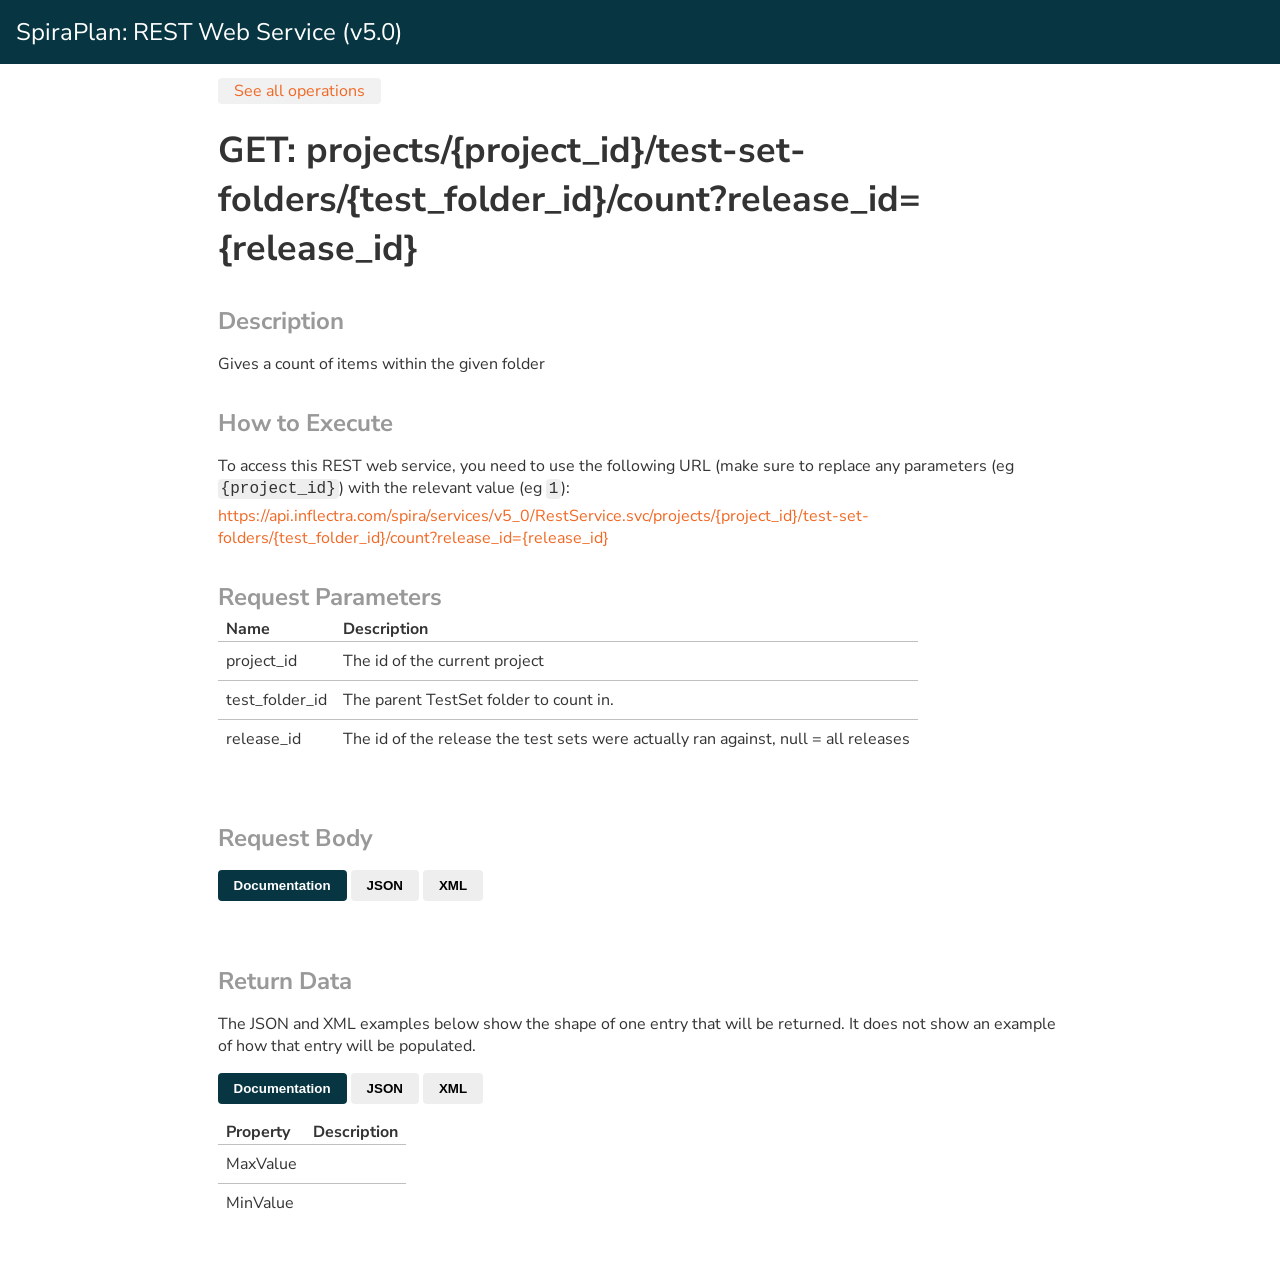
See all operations (299, 91)
